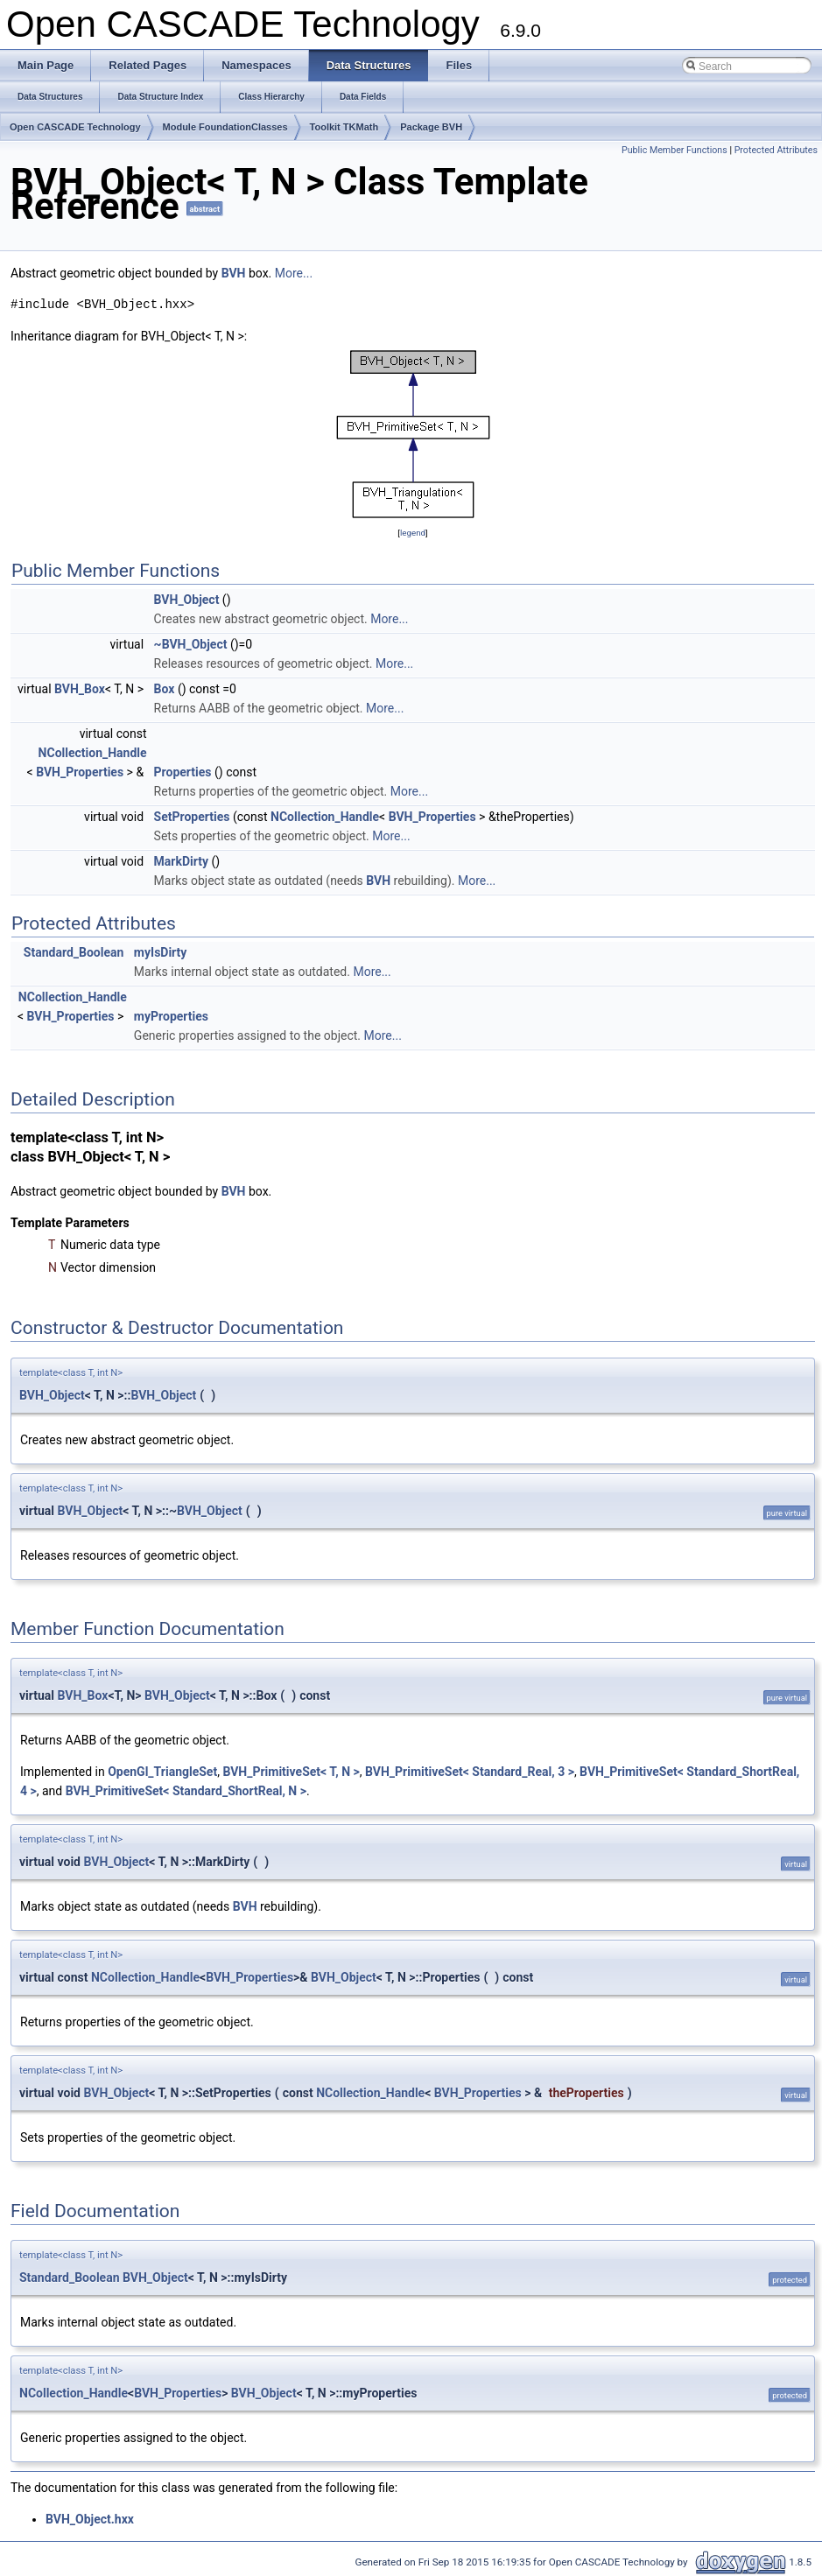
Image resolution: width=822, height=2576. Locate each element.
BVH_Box (79, 689)
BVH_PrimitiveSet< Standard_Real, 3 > (469, 1772)
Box (164, 689)
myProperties (171, 1016)
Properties (183, 772)
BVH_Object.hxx (90, 2519)
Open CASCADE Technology (75, 127)
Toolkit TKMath (344, 127)
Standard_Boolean (74, 952)
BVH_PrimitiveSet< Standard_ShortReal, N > (186, 1791)
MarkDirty (181, 861)
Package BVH (431, 127)
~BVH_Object (191, 644)
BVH (233, 273)
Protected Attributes (776, 150)
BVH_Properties (79, 772)
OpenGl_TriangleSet (162, 1772)
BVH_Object (187, 600)
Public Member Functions (674, 150)
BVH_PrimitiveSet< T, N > (290, 1772)
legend (412, 532)
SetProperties (192, 817)
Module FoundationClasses (225, 127)
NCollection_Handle (93, 753)
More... (294, 273)
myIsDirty (160, 952)
